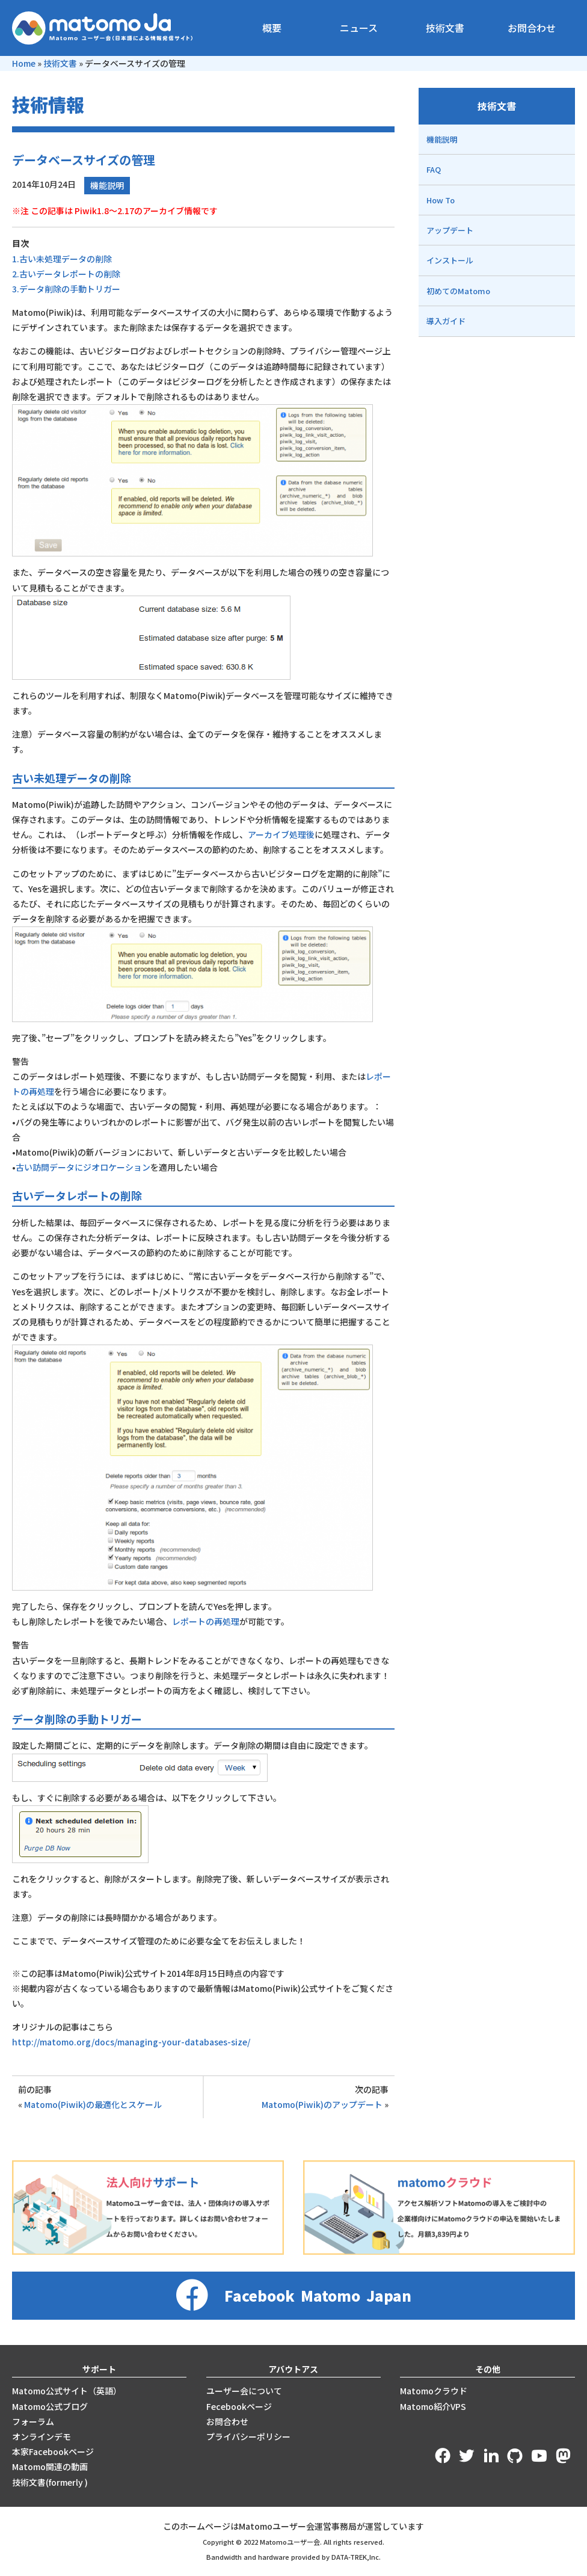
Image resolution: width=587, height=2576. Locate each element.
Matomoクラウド (433, 2391)
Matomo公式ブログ (50, 2406)
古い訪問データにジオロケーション (83, 1167)
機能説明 (107, 185)
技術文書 (445, 27)
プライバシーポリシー (248, 2436)
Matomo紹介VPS (433, 2406)
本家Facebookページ (53, 2451)
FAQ (433, 169)
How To (440, 200)
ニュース (359, 27)
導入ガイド (446, 321)
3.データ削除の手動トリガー (66, 289)
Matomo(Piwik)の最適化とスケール (93, 2104)
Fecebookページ (239, 2406)
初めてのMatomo (458, 291)
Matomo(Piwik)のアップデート (322, 2104)
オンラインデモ (41, 2436)
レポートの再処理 (205, 1621)
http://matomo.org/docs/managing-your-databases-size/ (131, 2042)
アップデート (449, 230)
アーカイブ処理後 (281, 834)
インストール (449, 260)
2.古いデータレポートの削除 (66, 274)
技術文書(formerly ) (50, 2482)
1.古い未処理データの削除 (62, 259)
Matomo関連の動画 (50, 2466)
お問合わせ (532, 27)
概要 (271, 27)
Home (23, 63)
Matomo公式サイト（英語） (66, 2391)
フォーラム (33, 2421)
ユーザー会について (244, 2391)
